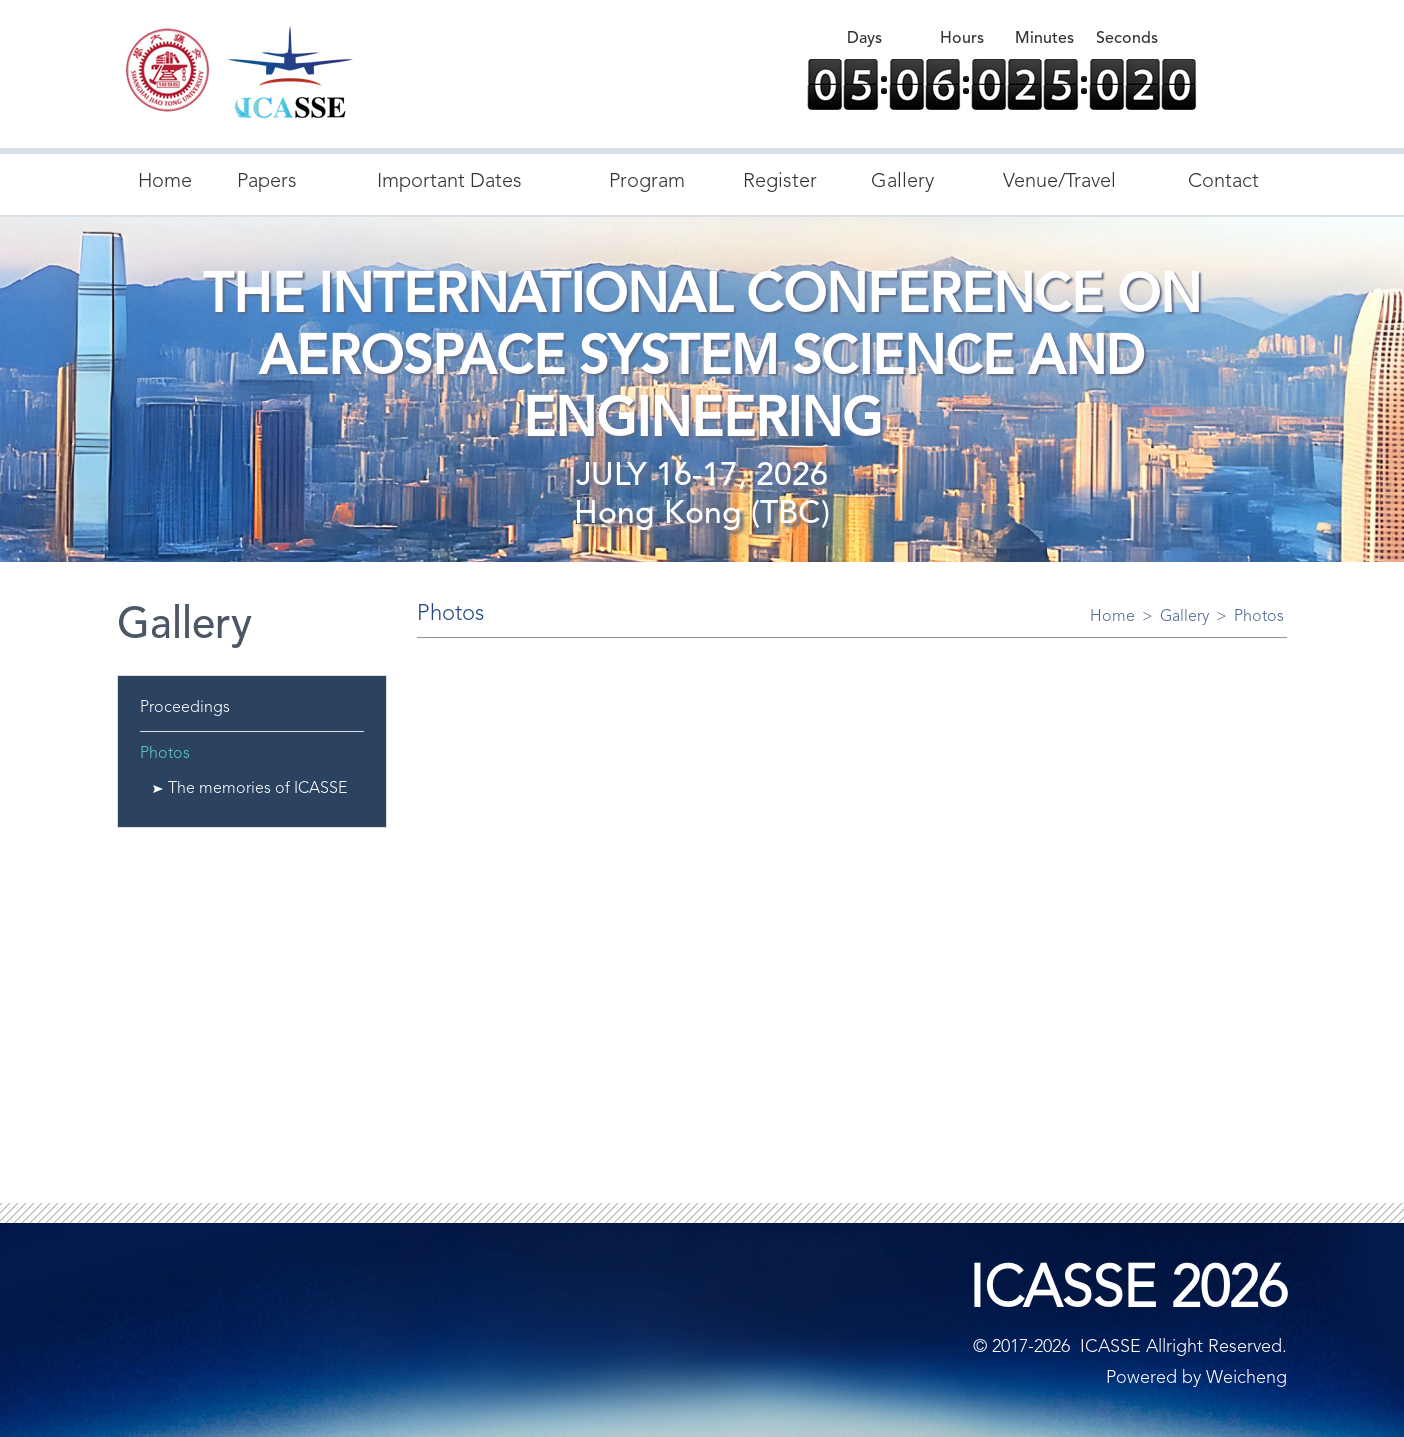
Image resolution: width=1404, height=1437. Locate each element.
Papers (267, 182)
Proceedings (185, 708)
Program (647, 182)
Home (165, 182)
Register (780, 182)
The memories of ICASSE (257, 789)
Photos (165, 754)
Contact (1223, 182)
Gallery (902, 182)
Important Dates (449, 182)
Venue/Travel (1059, 182)
